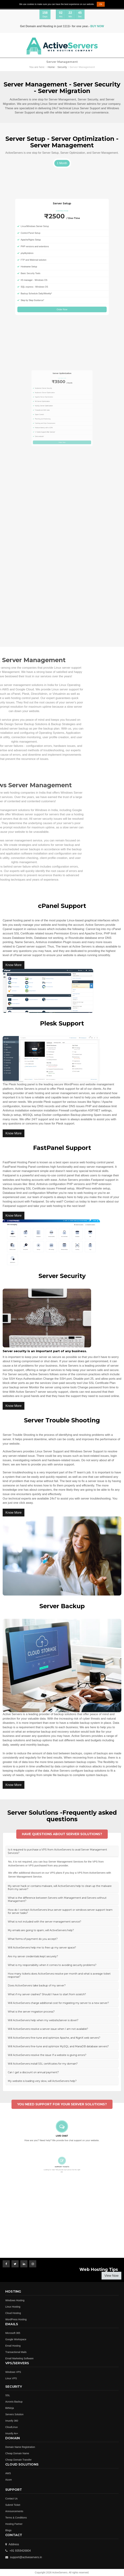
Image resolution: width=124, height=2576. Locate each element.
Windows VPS (13, 2372)
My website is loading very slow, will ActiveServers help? (42, 2081)
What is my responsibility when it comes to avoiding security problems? (52, 1965)
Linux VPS (11, 2378)
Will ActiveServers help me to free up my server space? (42, 1947)
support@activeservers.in (23, 2557)
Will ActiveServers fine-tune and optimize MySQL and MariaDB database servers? (58, 2046)
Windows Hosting (14, 2300)
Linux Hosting (12, 2306)
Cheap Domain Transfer (18, 2459)
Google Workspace (15, 2339)
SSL (7, 2395)
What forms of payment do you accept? (33, 1939)
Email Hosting (13, 2345)
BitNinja (9, 2408)
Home (51, 66)
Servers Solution (14, 2414)
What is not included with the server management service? (44, 1921)
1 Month (62, 163)
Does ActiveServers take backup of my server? (37, 1985)
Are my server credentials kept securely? (33, 1956)
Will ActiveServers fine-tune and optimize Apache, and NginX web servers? (54, 2037)
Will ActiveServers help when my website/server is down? (43, 2020)
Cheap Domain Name (17, 2453)
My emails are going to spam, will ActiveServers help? (41, 1930)
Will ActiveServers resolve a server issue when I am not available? (48, 2029)
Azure (8, 2479)
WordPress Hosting (16, 2319)
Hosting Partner (13, 2524)
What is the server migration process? (31, 2011)
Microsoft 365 (12, 2333)
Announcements (14, 2511)
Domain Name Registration (20, 2447)
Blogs (8, 2530)
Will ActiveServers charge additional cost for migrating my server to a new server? (58, 2003)
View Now (111, 2275)
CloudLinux (11, 2427)
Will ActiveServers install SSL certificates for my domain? (43, 2063)
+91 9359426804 (18, 2550)
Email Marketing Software (19, 2358)
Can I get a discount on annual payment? (33, 2072)
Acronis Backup (13, 2401)
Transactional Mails (16, 2352)
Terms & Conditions (16, 2517)
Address (12, 2544)
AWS (8, 2473)
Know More (13, 965)
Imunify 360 (11, 2420)
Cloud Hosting (13, 2313)
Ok (100, 4)
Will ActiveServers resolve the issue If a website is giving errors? (47, 2055)
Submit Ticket (12, 2504)
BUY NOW (97, 26)
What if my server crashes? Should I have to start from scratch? (47, 1994)
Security (62, 66)
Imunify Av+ (11, 2433)
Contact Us (11, 2498)
